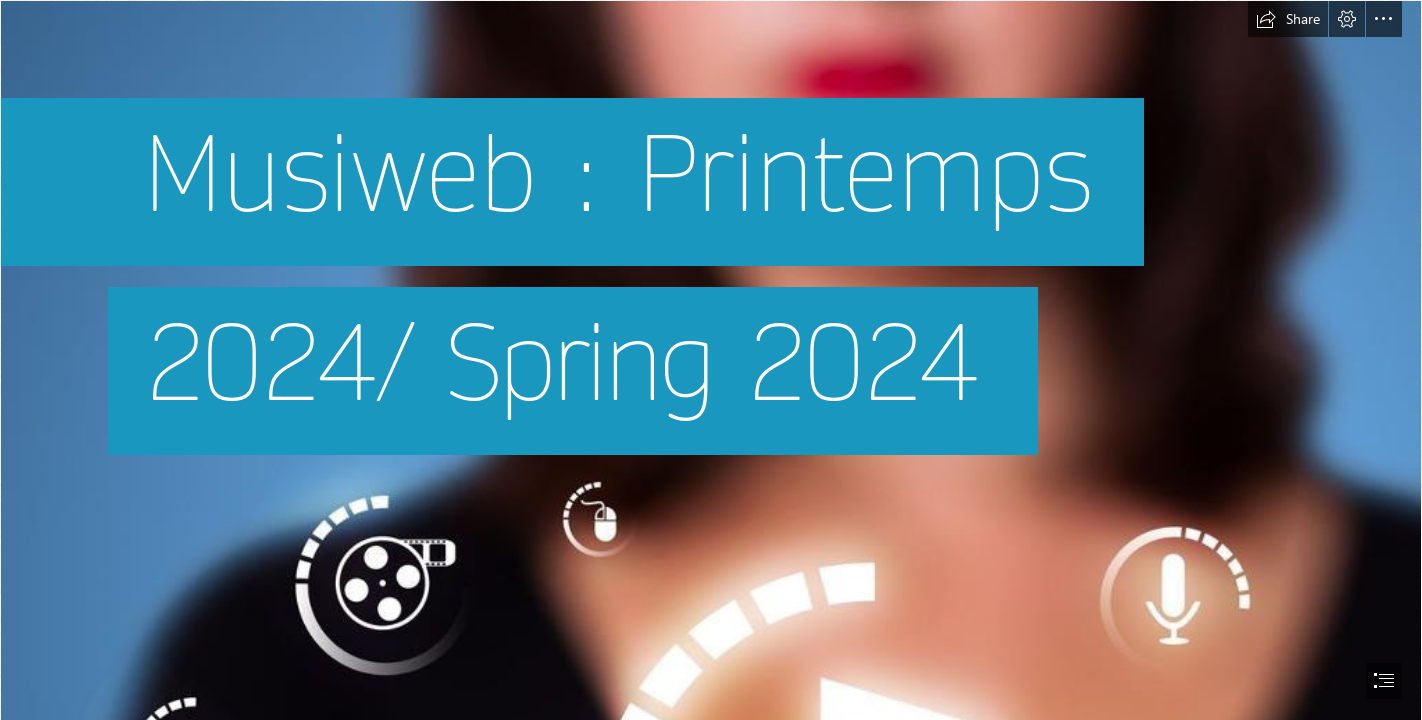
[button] (1288, 19)
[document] (711, 360)
